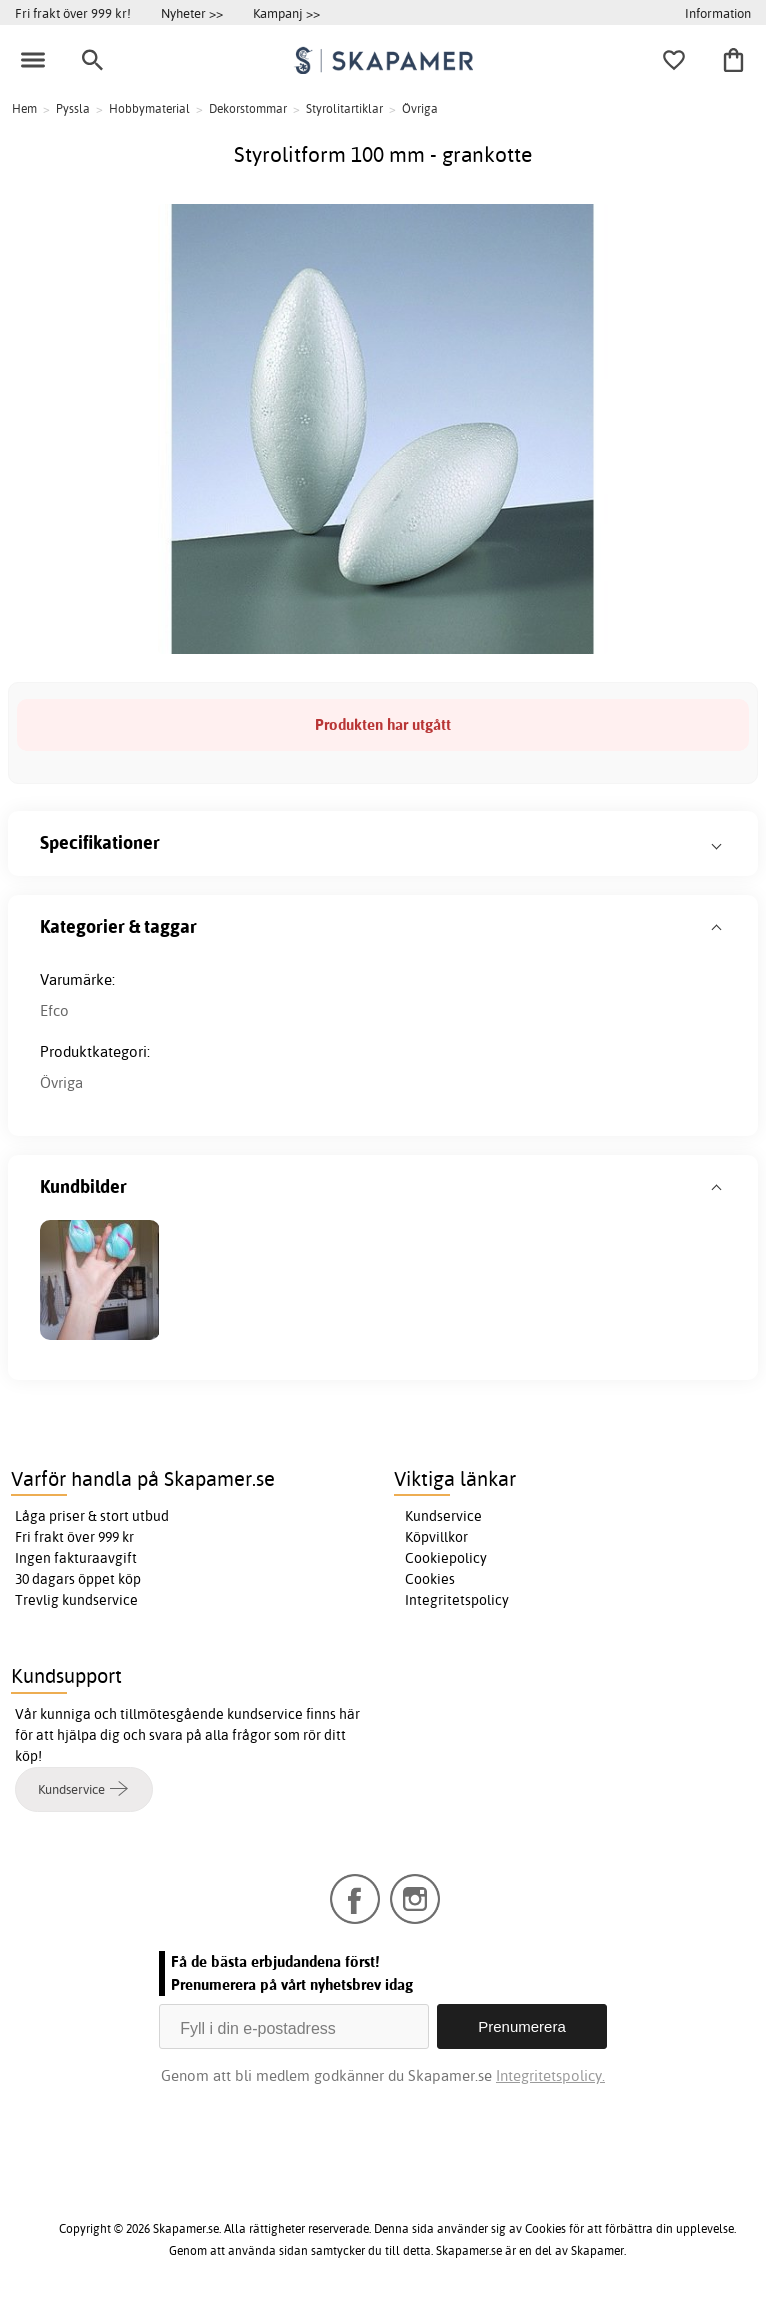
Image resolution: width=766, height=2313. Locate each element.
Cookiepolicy (446, 1558)
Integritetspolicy (457, 1600)
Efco (54, 1010)
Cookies (430, 1579)
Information (718, 13)
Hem (24, 108)
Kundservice (443, 1516)
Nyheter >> (192, 13)
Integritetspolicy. (550, 2075)
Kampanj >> (286, 13)
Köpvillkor (436, 1537)
